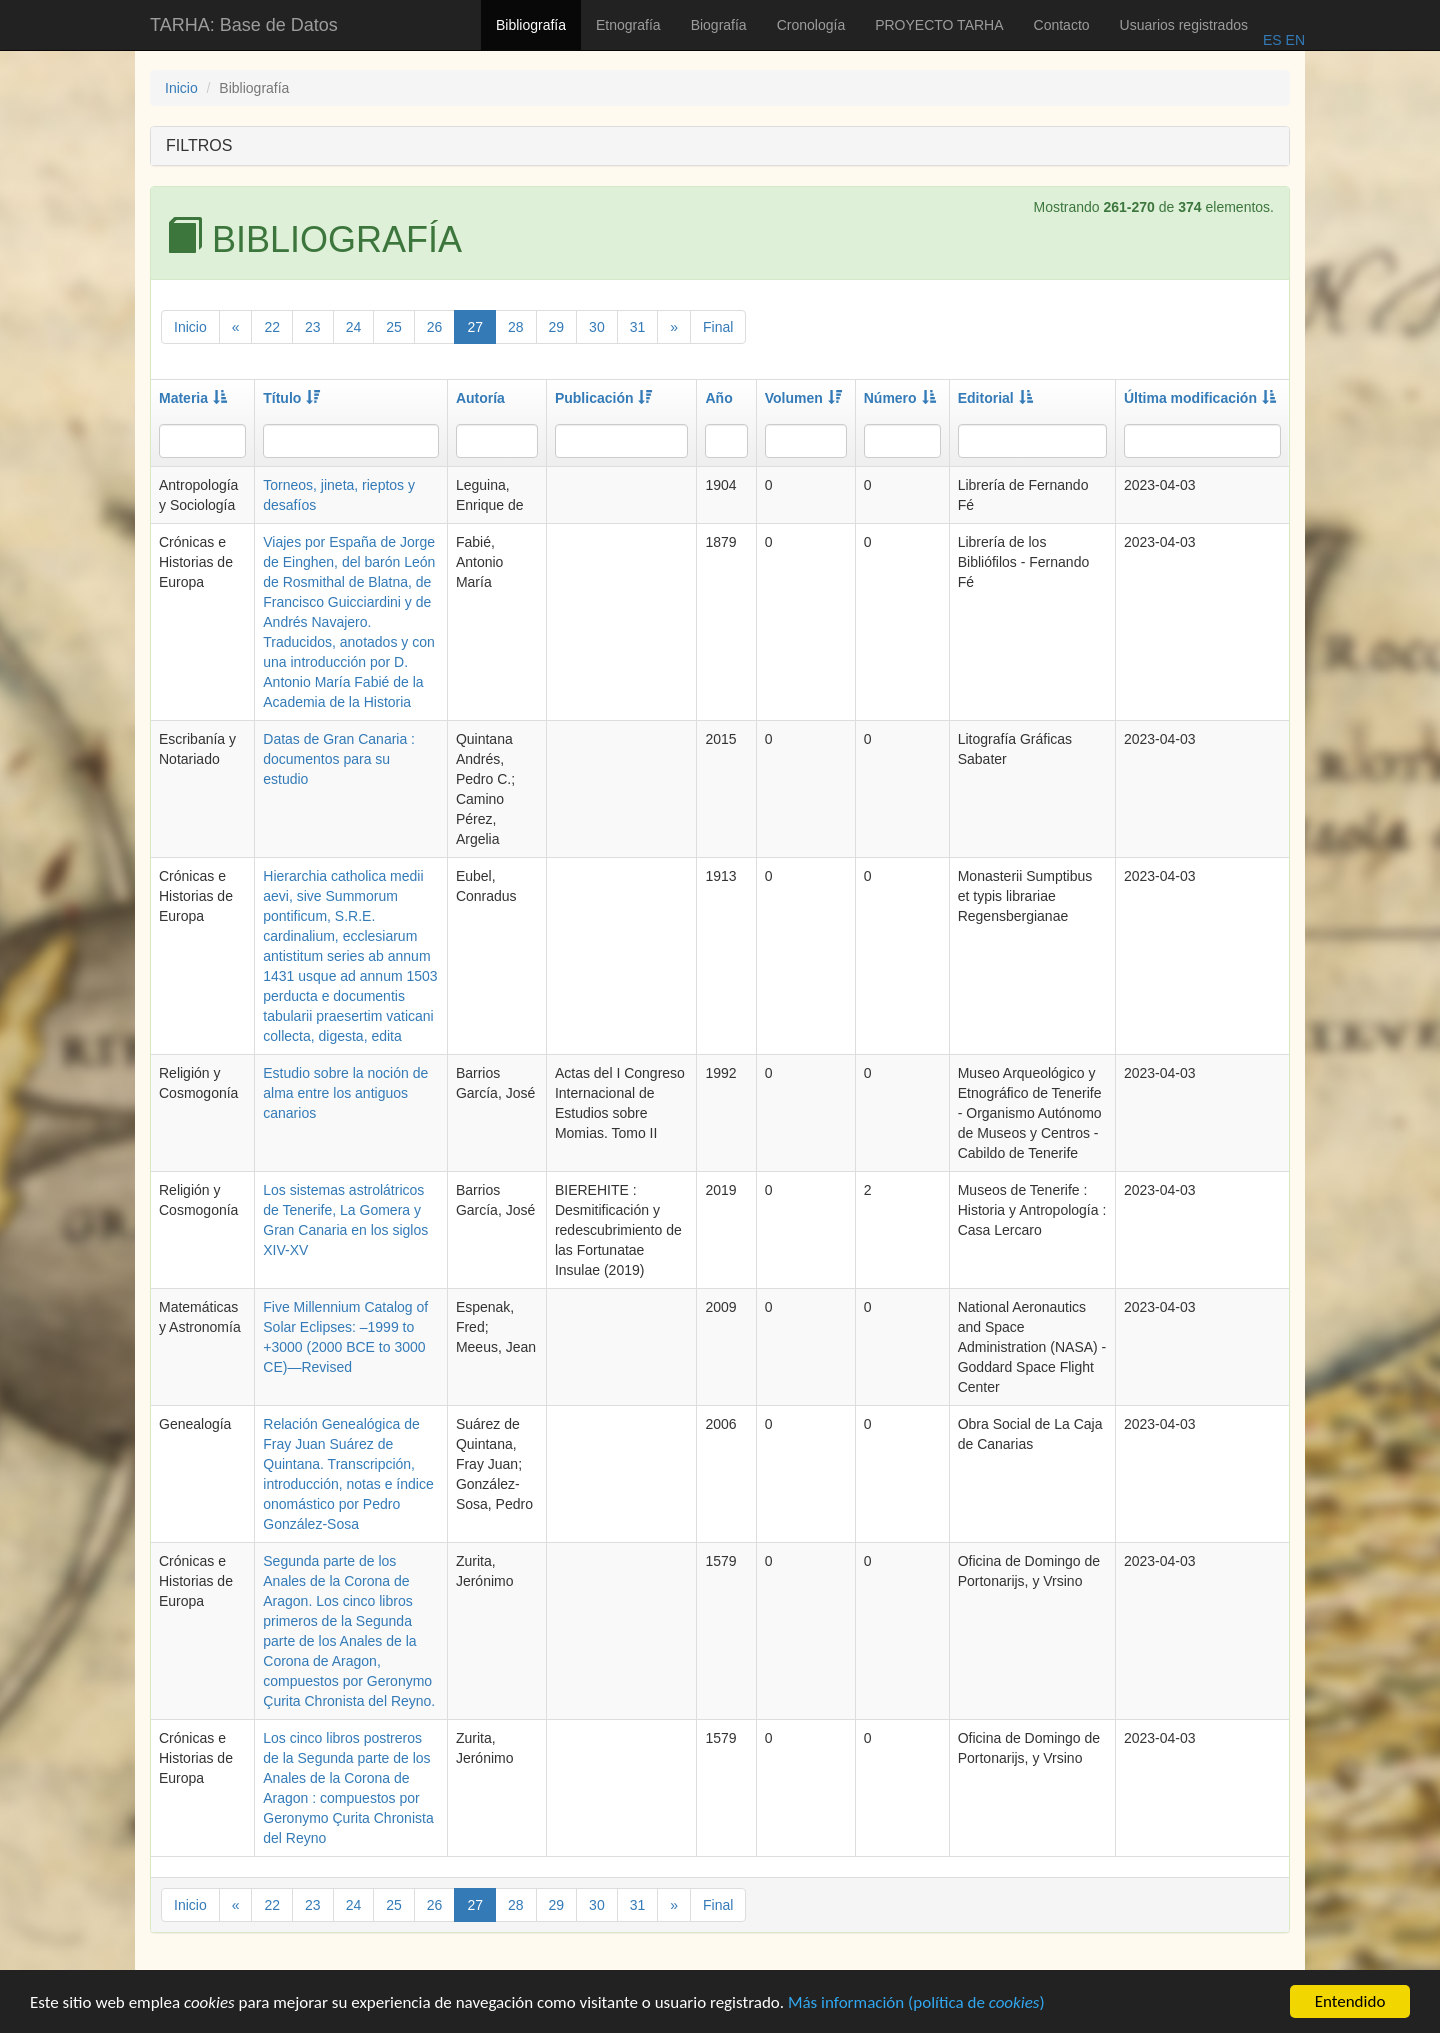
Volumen (803, 398)
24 (354, 327)
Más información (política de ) (916, 2004)
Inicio (181, 88)
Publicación (604, 398)
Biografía (719, 25)
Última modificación (1200, 398)
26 (435, 327)
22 (272, 327)
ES (1272, 40)
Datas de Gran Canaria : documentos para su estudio (339, 759)
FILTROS (199, 145)
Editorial (995, 398)
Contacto (1062, 25)
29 (557, 327)
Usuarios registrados (1184, 25)
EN (1293, 40)
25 (394, 327)
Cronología (811, 25)
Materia (193, 398)
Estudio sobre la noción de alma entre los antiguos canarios (345, 1093)
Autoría (480, 398)
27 (475, 327)
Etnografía (628, 25)
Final (718, 327)
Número (900, 398)
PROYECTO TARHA (939, 25)
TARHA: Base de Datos (244, 25)
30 (597, 327)
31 (638, 327)
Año (718, 398)
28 (516, 327)
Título (291, 398)
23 (313, 327)
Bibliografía (531, 25)
